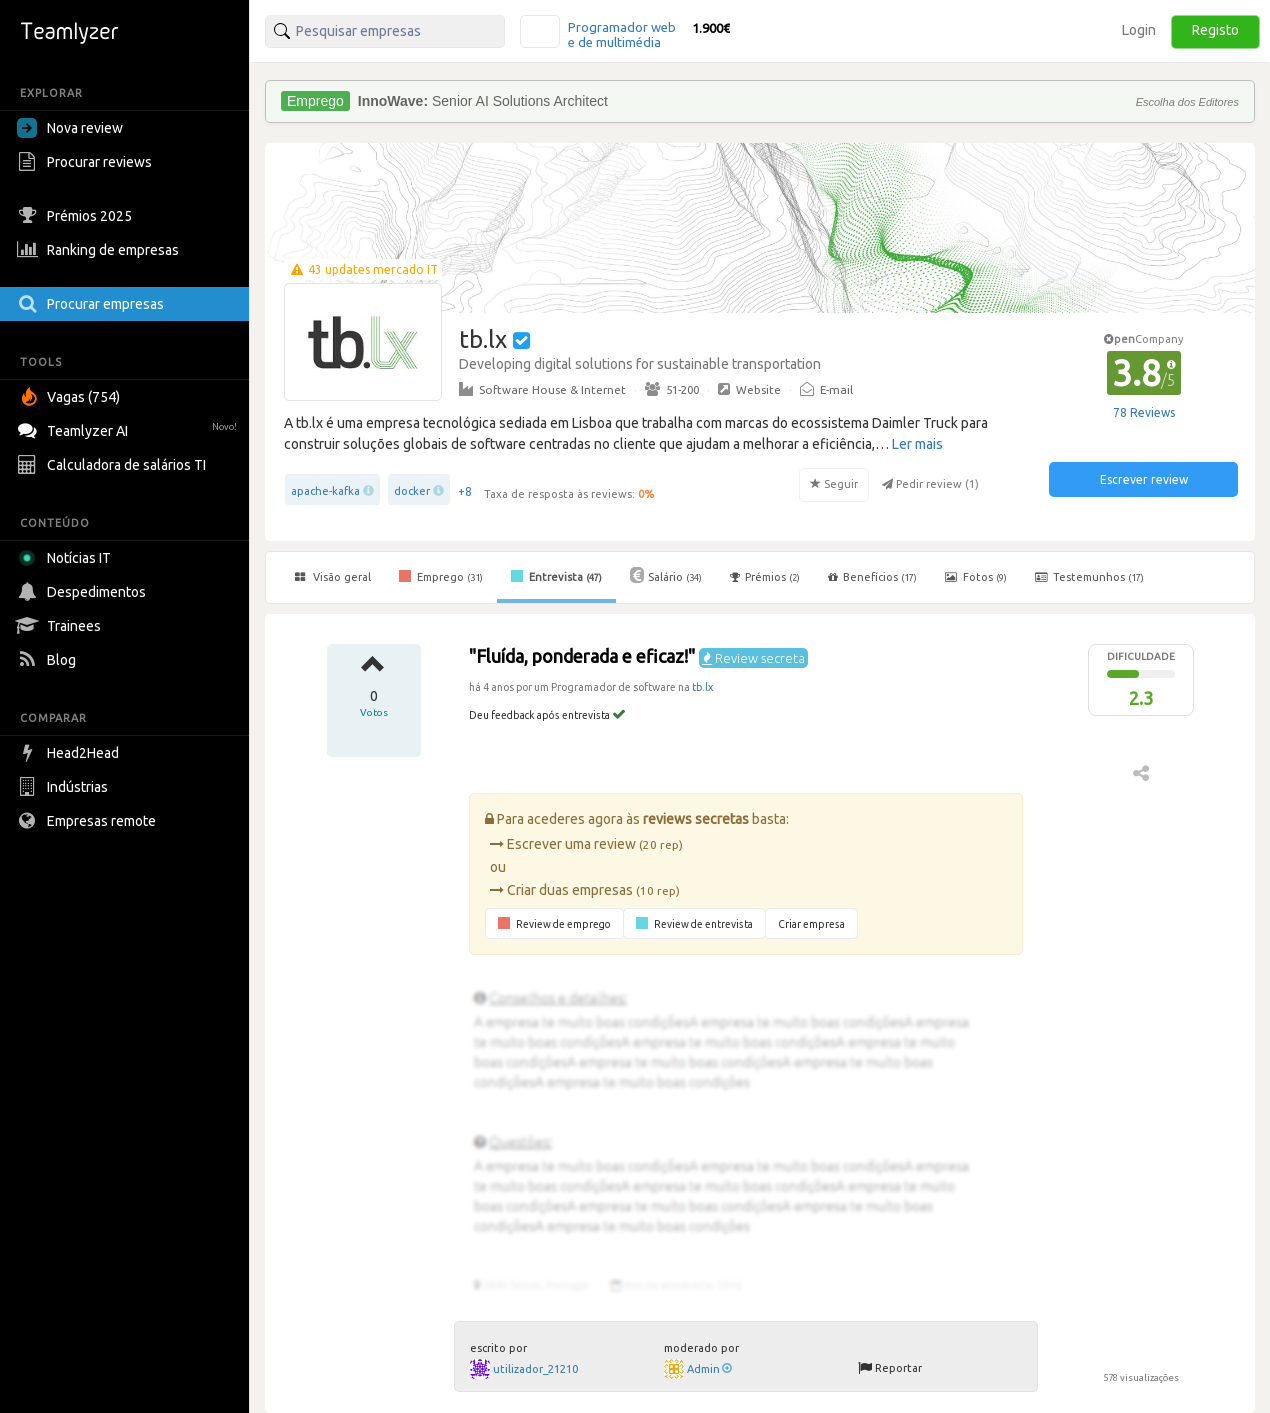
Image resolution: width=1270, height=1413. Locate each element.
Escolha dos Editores (1187, 102)
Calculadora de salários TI (114, 465)
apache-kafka (325, 491)
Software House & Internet (542, 389)
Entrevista (556, 576)
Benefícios (872, 577)
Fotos (976, 577)
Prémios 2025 (77, 216)
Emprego (441, 576)
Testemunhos (1089, 577)
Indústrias (65, 787)
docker (412, 491)
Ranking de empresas (100, 250)
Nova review (70, 128)
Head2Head (70, 753)
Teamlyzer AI (129, 428)
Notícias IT (67, 558)
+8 (465, 491)
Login (1139, 30)
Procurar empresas (93, 304)
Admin (709, 1369)
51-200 (672, 389)
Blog (49, 660)
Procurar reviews (87, 162)
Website (749, 389)
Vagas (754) (71, 397)
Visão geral (333, 577)
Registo (1215, 30)
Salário (666, 575)
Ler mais (917, 444)
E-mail (826, 389)
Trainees (61, 626)
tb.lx (702, 687)
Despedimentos (84, 592)
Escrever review (1144, 479)
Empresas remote (89, 821)
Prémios (765, 577)
